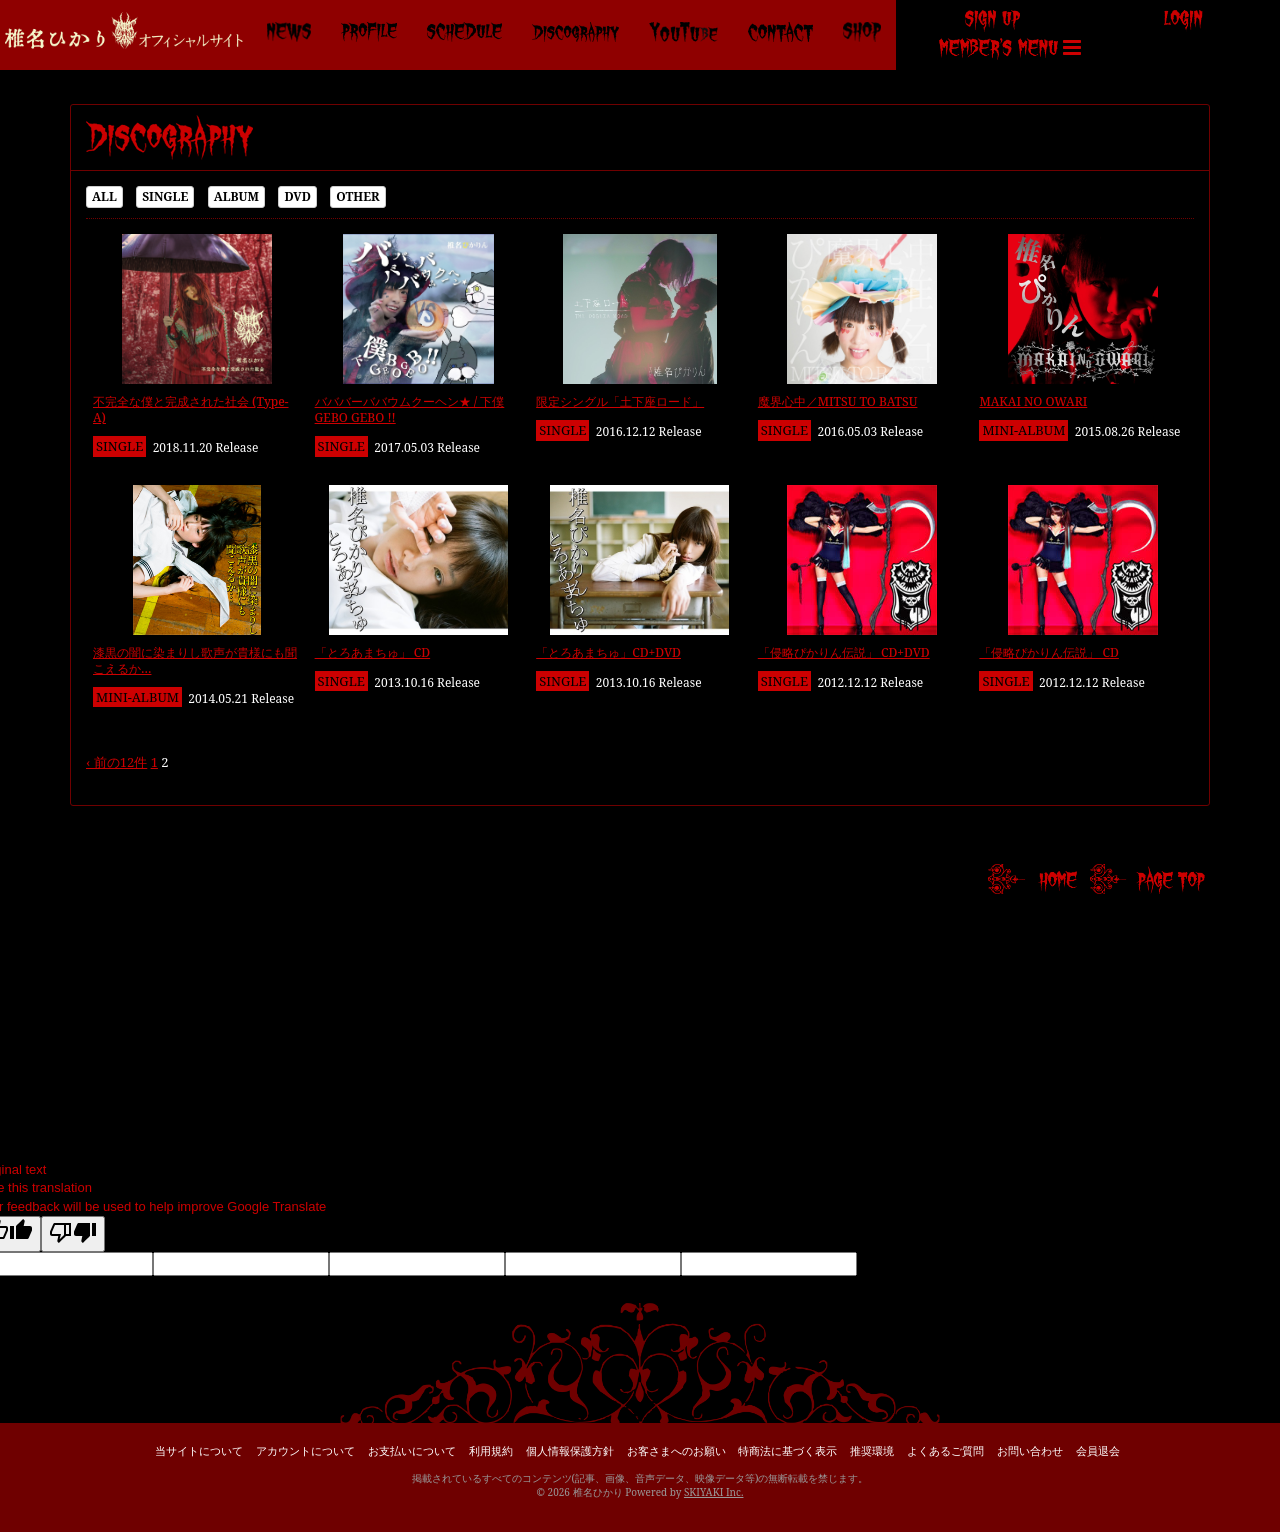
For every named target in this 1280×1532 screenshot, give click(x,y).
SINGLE (165, 196)
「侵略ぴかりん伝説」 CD (1049, 652)
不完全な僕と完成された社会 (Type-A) (191, 409)
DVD (297, 196)
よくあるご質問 (945, 1450)
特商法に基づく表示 (787, 1450)
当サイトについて (199, 1450)
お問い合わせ (1030, 1450)
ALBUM (236, 196)
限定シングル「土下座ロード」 (620, 401)
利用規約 (491, 1450)
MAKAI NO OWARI (1033, 401)
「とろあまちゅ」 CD (373, 652)
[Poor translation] (73, 1234)
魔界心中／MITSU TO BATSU (838, 401)
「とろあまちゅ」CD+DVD (608, 652)
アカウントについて (305, 1450)
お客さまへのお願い (676, 1450)
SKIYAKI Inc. (714, 1492)
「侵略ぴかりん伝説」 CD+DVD (844, 652)
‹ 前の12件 (116, 762)
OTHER (357, 196)
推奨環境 (872, 1450)
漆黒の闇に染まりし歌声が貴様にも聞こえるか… (195, 660)
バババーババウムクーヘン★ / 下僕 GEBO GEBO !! (410, 409)
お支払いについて (412, 1450)
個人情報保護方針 (570, 1450)
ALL (104, 196)
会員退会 (1098, 1450)
